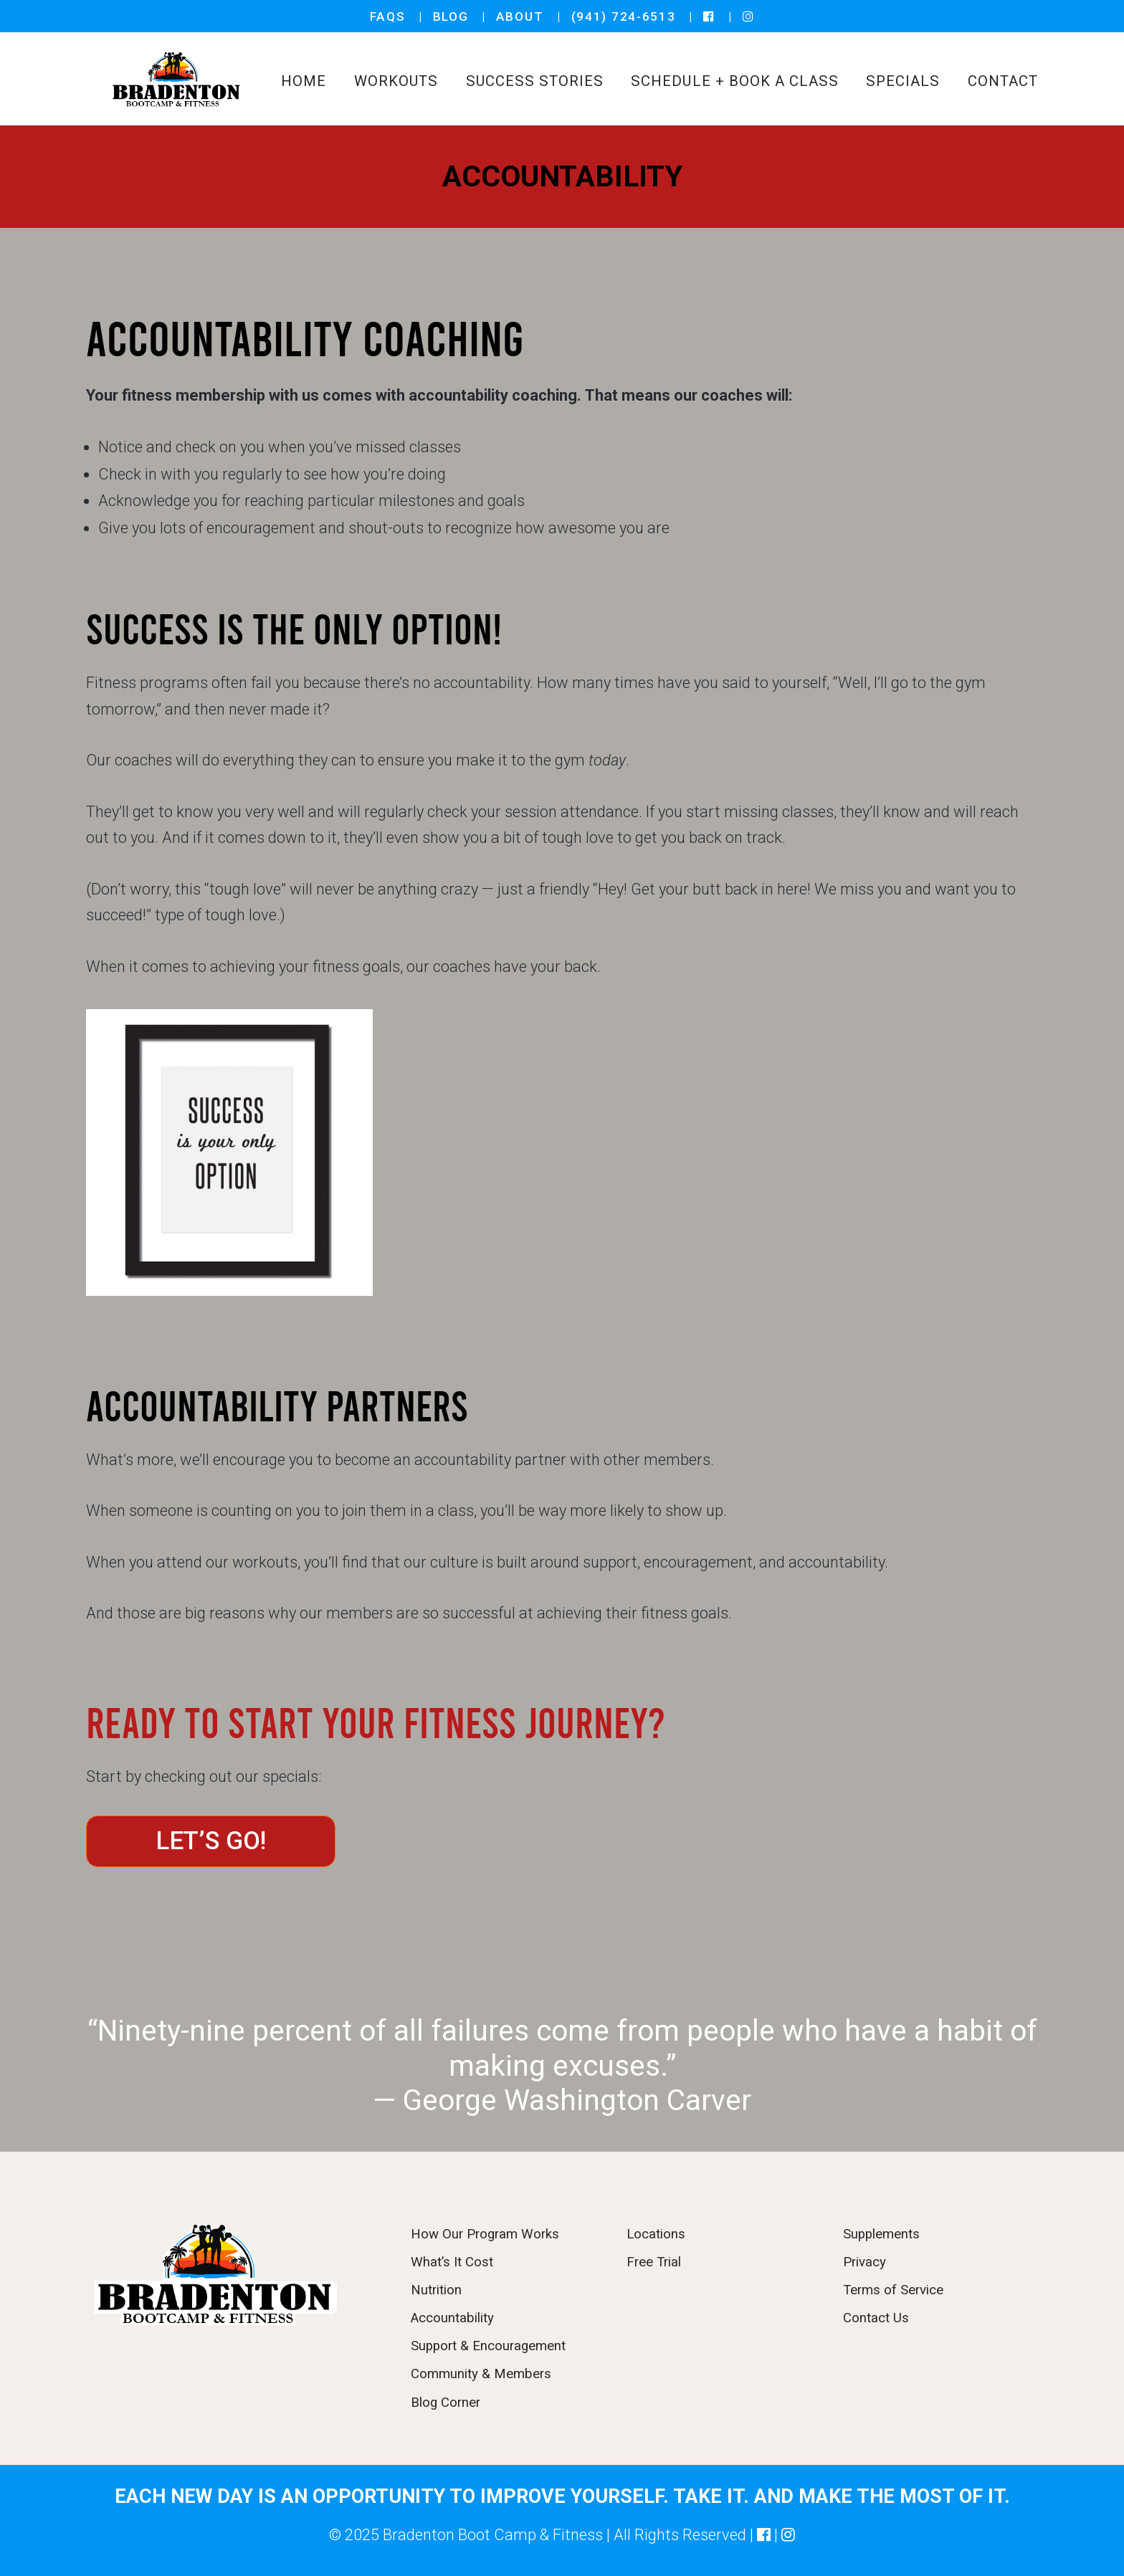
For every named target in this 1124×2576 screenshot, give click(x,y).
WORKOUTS (396, 81)
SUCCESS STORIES (535, 81)
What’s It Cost (452, 2262)
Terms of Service (893, 2290)
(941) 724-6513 (623, 16)
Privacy (864, 2262)
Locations (656, 2234)
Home (303, 81)
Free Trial (654, 2262)
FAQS (388, 16)
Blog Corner (445, 2402)
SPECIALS (903, 81)
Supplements (881, 2234)
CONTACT (1003, 81)
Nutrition (436, 2290)
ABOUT (520, 16)
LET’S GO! (211, 1841)
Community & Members (481, 2374)
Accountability (452, 2318)
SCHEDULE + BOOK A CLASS (734, 81)
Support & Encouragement (488, 2346)
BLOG (451, 16)
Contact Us (876, 2318)
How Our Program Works (485, 2234)
